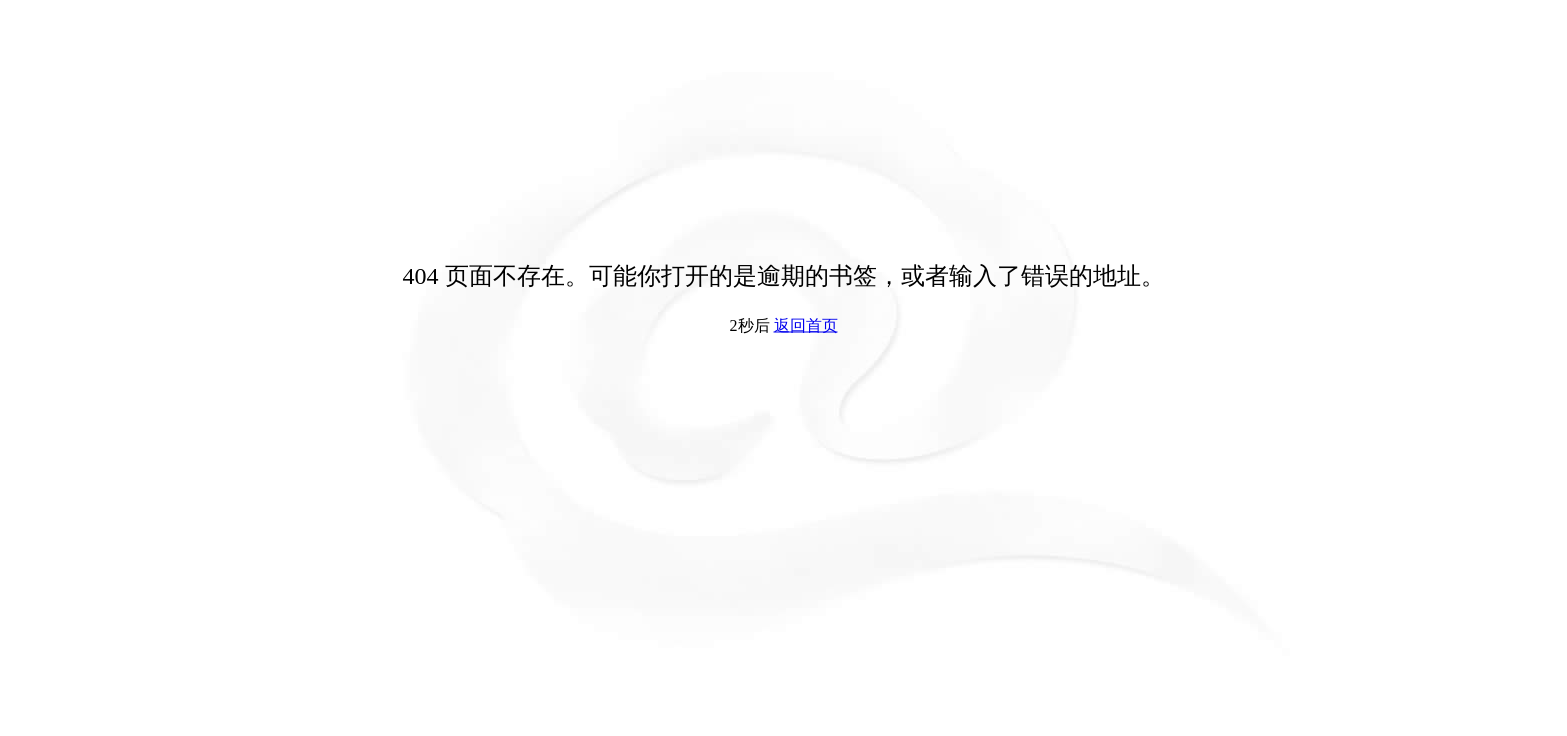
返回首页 (806, 325)
